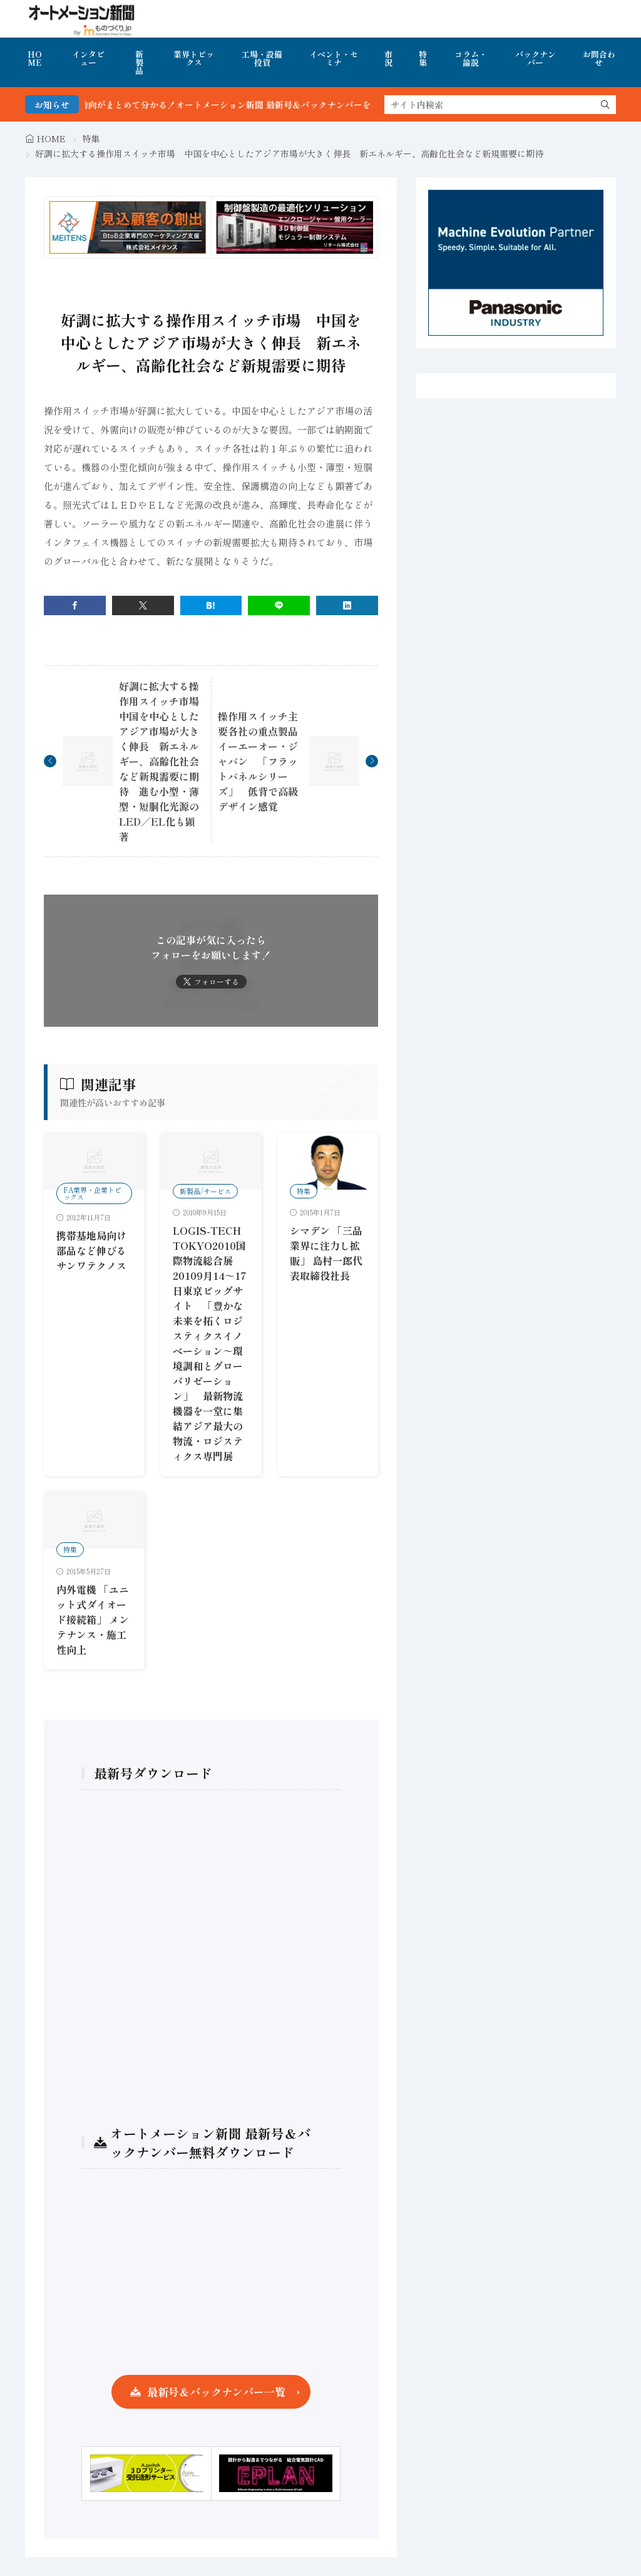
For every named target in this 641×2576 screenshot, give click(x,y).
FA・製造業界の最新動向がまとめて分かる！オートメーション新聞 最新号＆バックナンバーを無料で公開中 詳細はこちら (263, 104)
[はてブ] (211, 605)
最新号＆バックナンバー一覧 (216, 2391)
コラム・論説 (470, 58)
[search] (605, 104)
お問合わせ (599, 58)
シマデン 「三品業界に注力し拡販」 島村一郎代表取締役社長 (326, 1253)
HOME (35, 58)
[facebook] (75, 605)
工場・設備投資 (262, 58)
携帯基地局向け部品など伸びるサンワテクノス (91, 1250)
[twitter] (143, 605)
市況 (388, 58)
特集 (423, 58)
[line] (279, 605)
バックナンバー (535, 58)
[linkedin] (347, 605)
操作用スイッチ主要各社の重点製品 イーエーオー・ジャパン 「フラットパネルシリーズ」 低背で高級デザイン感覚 (263, 761)
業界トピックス (193, 58)
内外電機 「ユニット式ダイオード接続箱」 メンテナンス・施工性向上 (92, 1619)
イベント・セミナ (333, 58)
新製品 (139, 62)
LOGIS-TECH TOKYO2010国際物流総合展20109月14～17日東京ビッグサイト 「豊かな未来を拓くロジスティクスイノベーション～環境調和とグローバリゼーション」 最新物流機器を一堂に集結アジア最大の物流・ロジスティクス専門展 (210, 1343)
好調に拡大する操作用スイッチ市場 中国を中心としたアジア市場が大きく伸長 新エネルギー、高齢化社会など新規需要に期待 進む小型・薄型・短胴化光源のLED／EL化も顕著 (164, 761)
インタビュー (88, 58)
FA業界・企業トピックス (92, 1193)
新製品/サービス (205, 1191)
